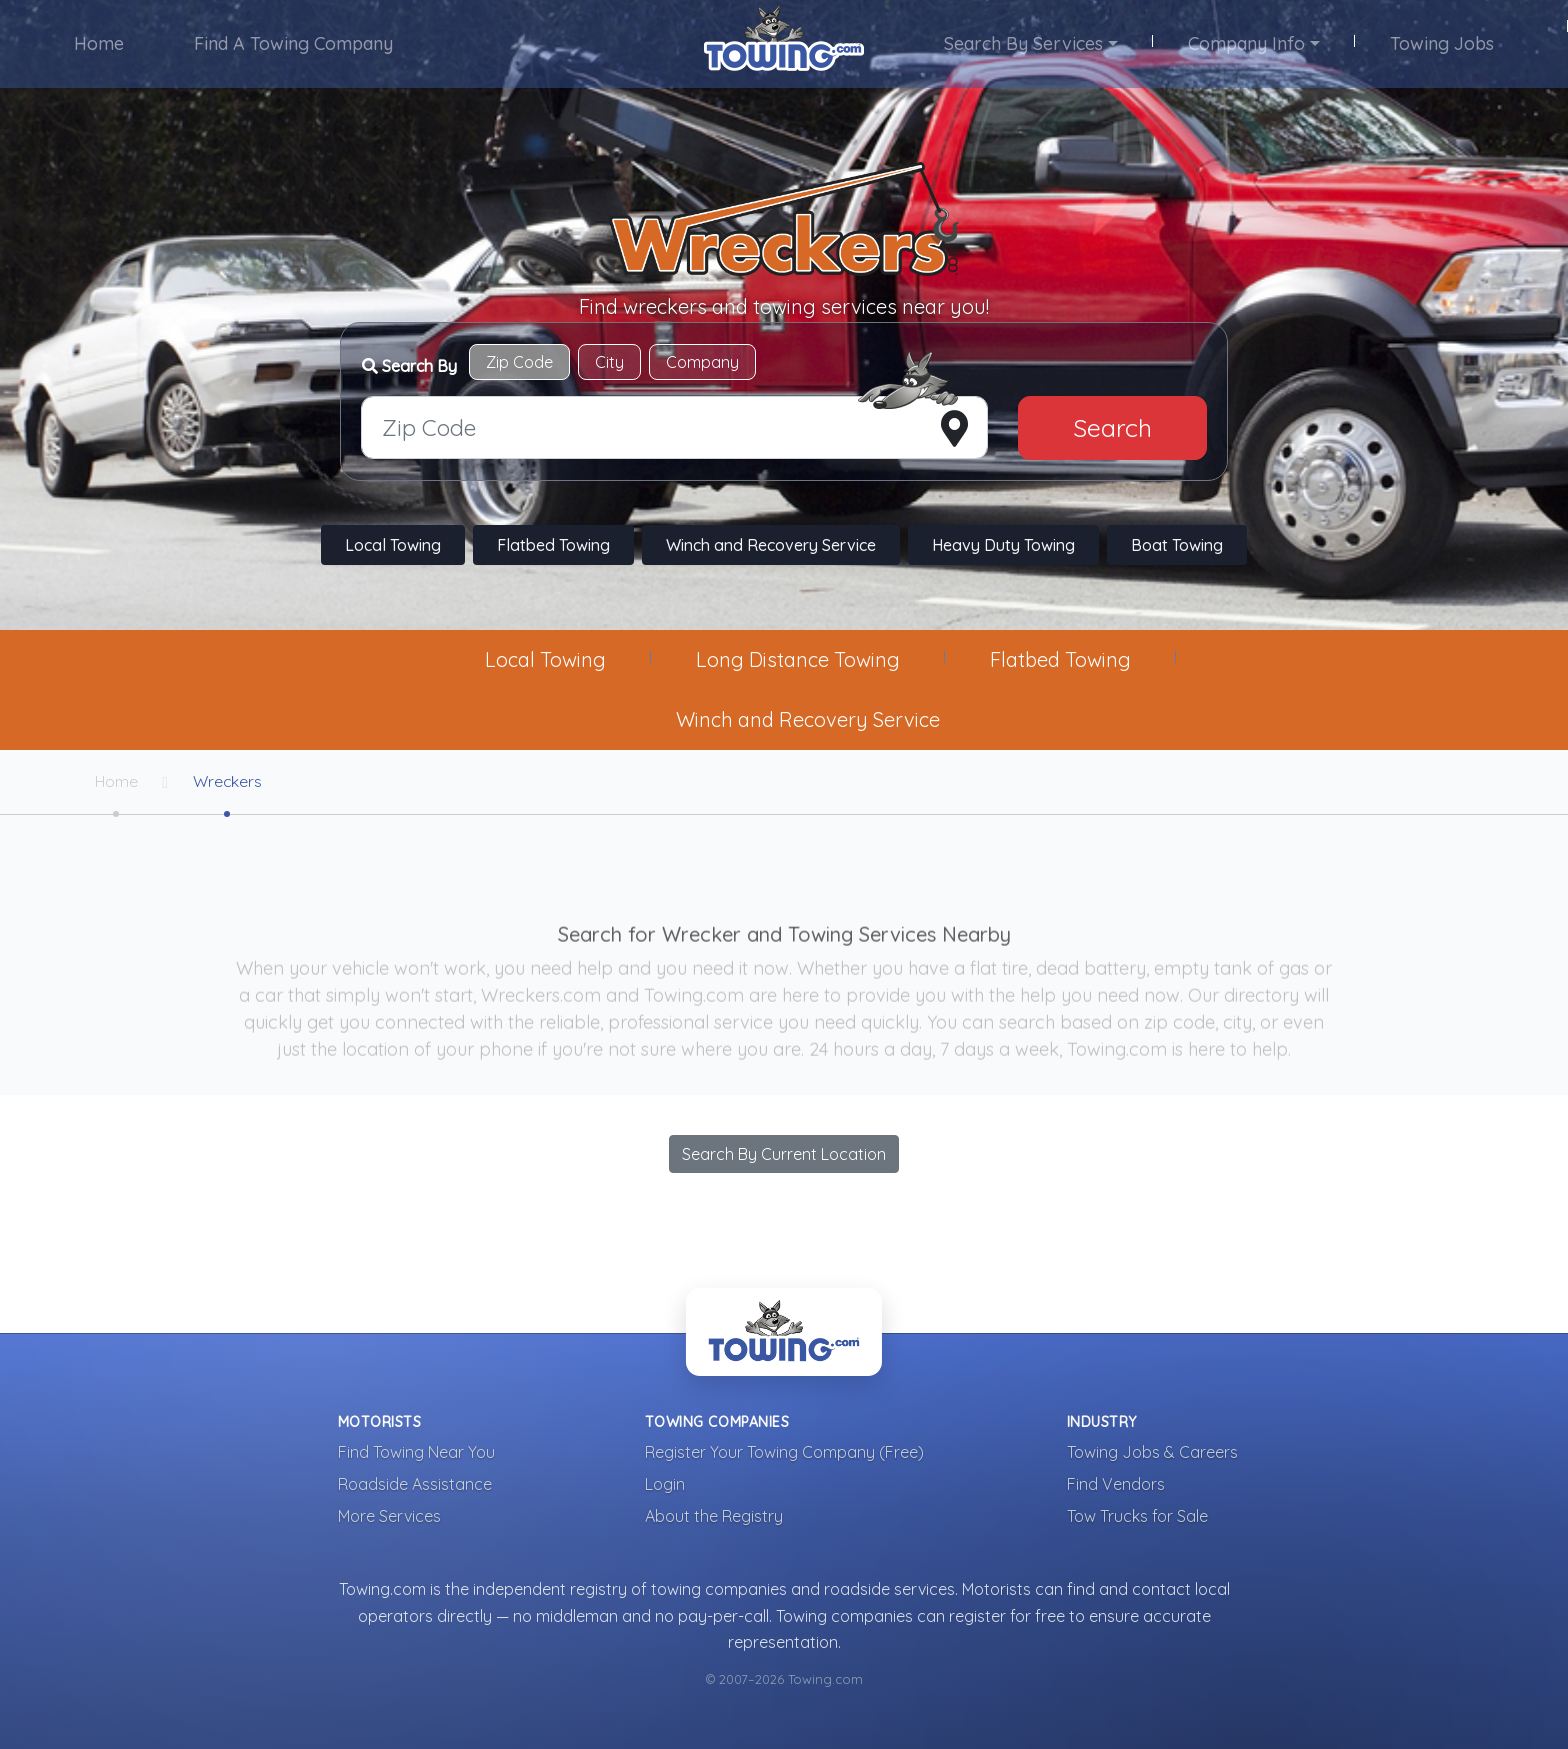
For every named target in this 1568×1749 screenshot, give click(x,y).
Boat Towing (1177, 545)
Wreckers (230, 782)
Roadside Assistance (415, 1485)
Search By (409, 366)
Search (1112, 427)
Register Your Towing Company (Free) (784, 1453)
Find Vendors (1116, 1485)
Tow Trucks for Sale (1137, 1517)
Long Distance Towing (798, 659)
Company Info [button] (1245, 43)
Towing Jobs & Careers (1152, 1453)
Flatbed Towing (553, 545)
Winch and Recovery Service (771, 545)
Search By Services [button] (1023, 43)
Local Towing (393, 545)
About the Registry (714, 1517)
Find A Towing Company (294, 43)
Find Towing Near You (416, 1453)
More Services (389, 1517)
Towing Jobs (1441, 43)
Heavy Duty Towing (1003, 545)
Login (665, 1485)
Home (100, 43)
